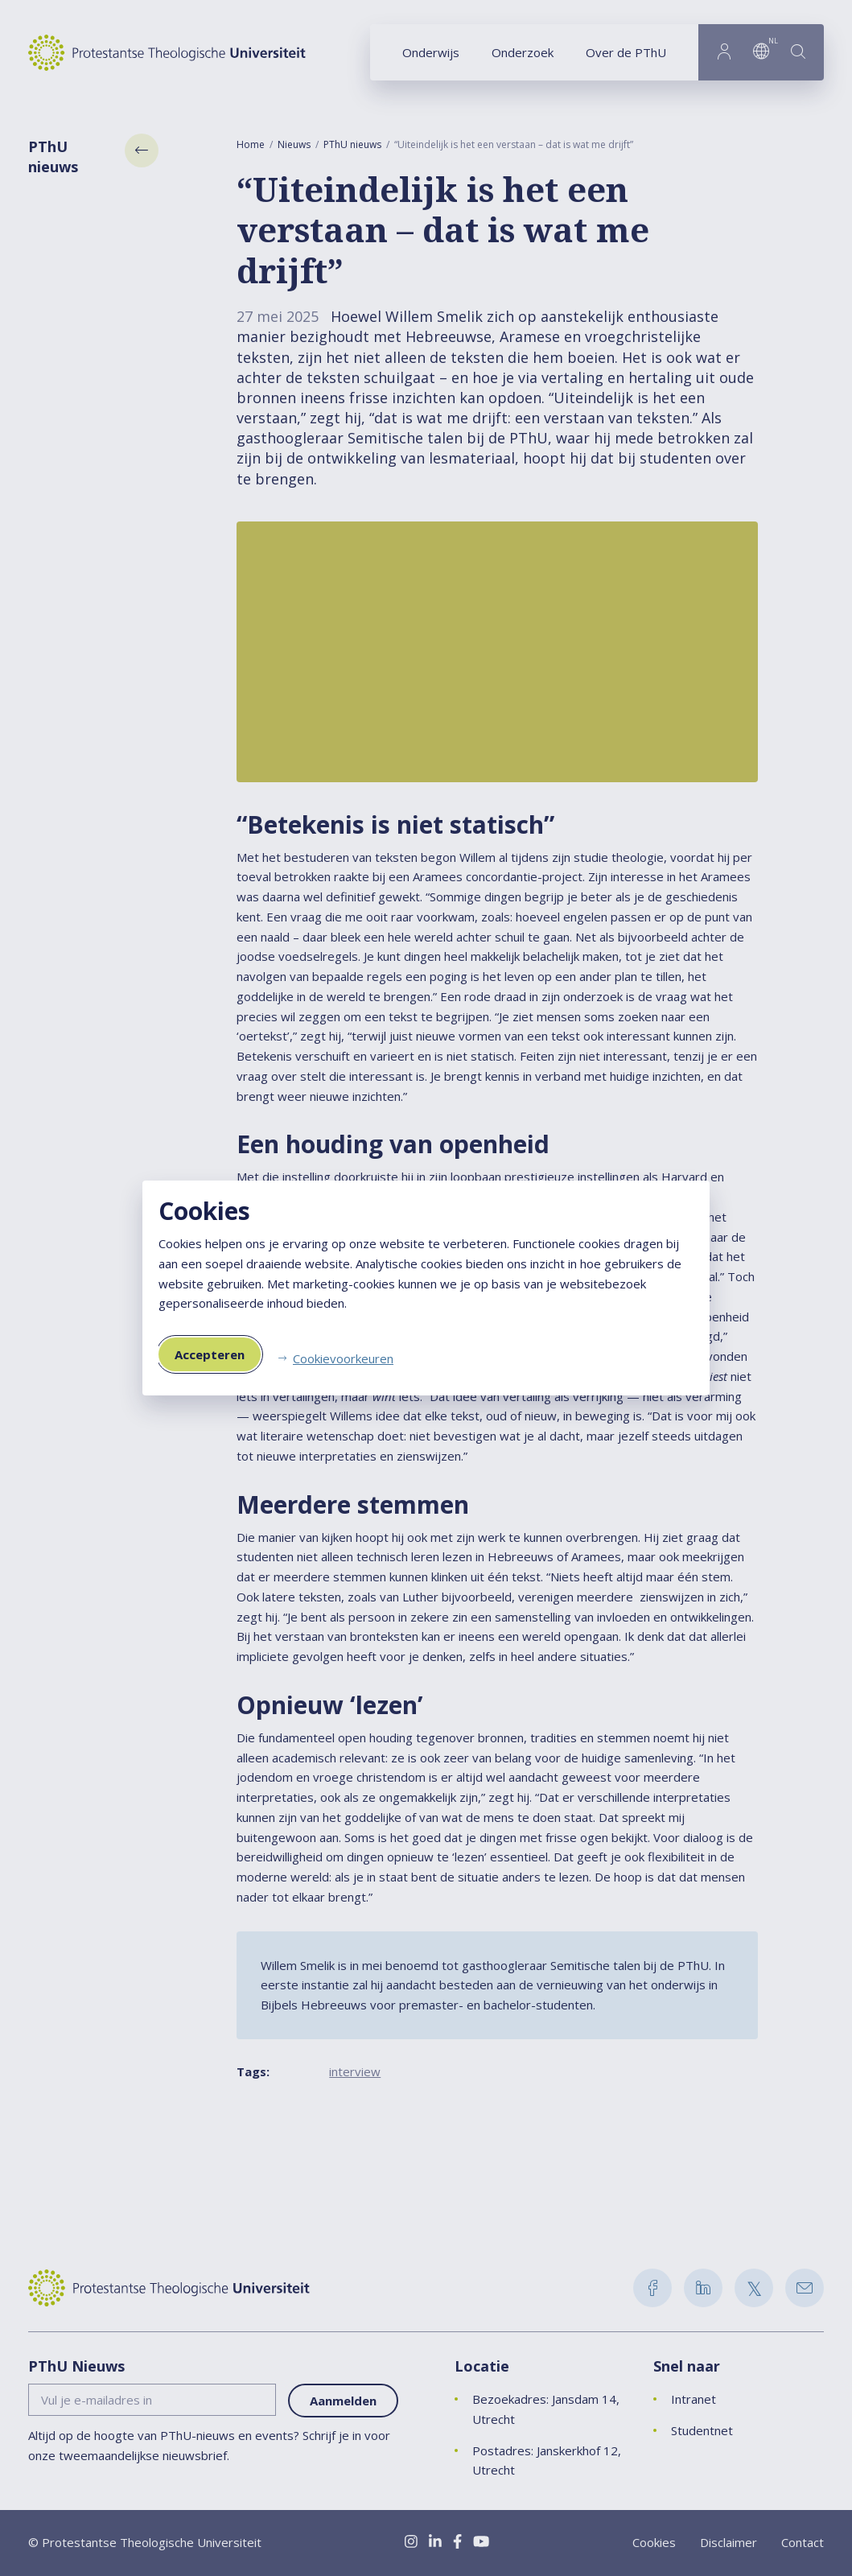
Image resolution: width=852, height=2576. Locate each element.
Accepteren (210, 1354)
